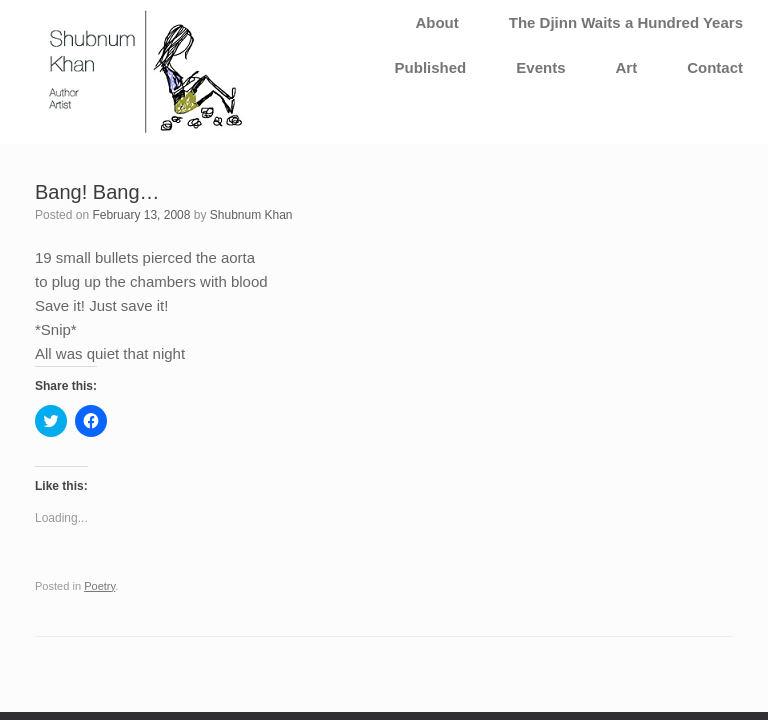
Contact (715, 67)
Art (626, 67)
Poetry (99, 586)
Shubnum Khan (251, 215)
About (436, 22)
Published (431, 67)
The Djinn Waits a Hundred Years (626, 22)
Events (540, 67)
